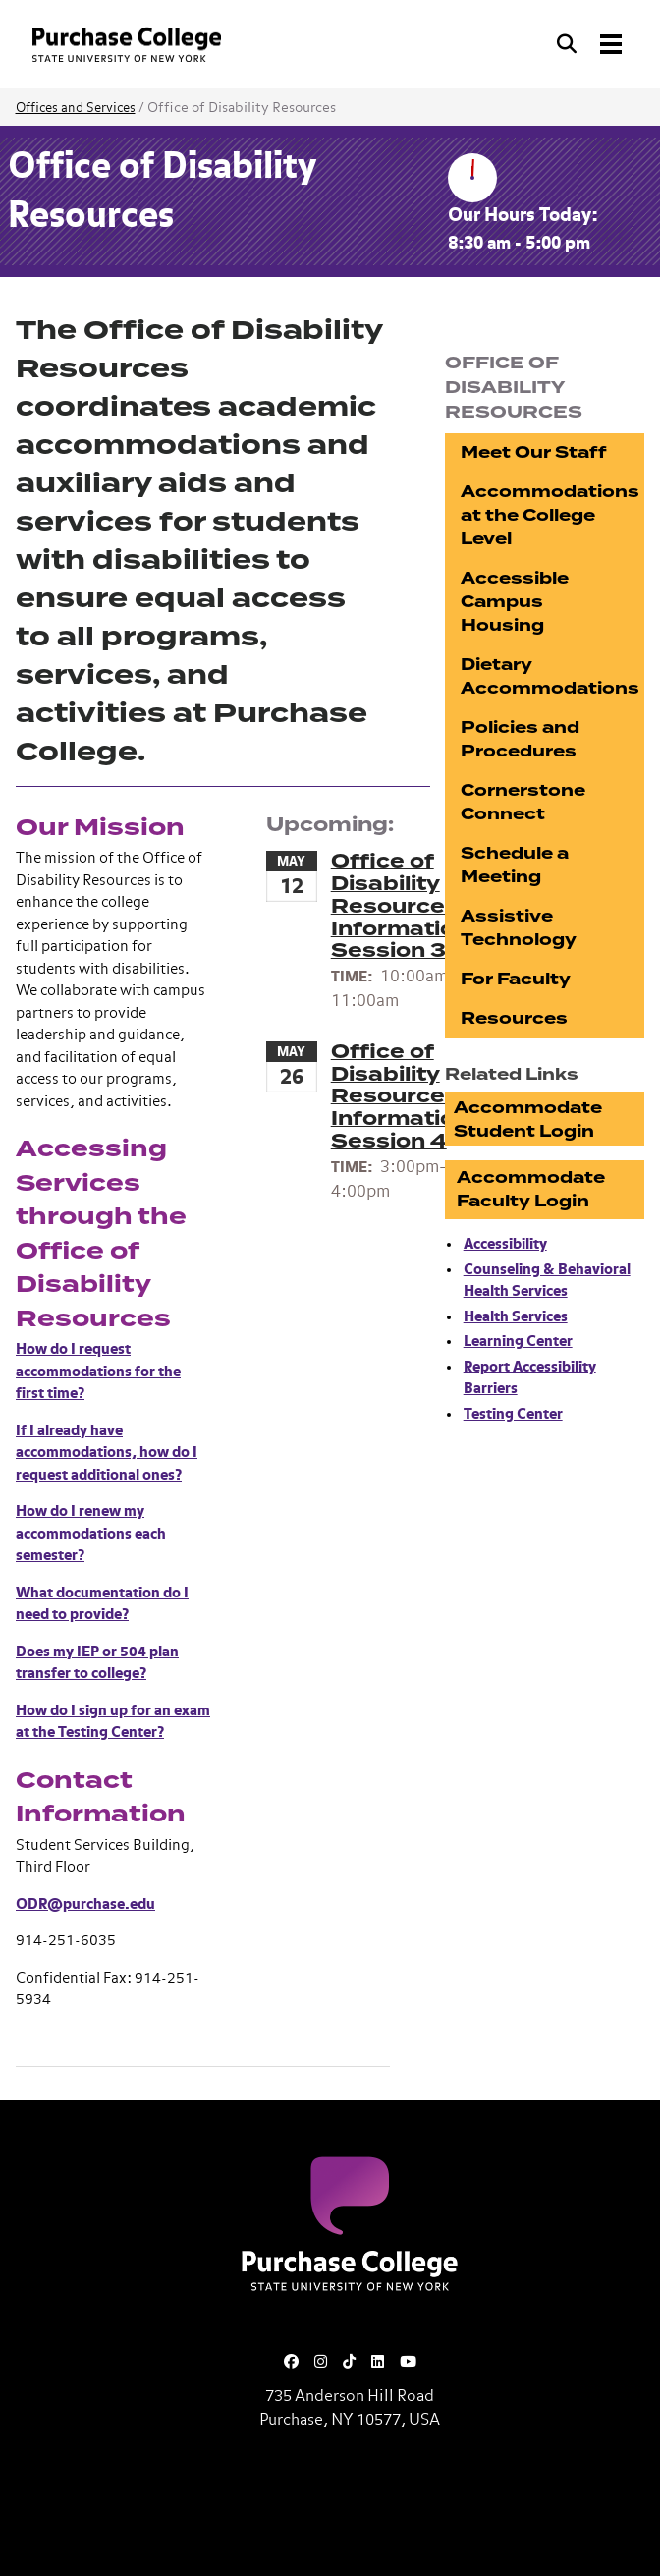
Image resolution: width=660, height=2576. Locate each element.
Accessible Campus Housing (515, 602)
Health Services (516, 1317)
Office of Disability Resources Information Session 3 (400, 906)
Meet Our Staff (534, 452)
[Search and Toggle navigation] (591, 44)
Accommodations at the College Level (550, 515)
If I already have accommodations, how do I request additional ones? (106, 1453)
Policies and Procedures (520, 739)
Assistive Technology (519, 928)
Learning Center (518, 1341)
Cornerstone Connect (523, 802)
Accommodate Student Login (528, 1119)
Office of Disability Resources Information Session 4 (400, 1096)
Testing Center (513, 1414)
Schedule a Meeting (515, 865)
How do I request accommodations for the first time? (98, 1371)
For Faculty (516, 979)
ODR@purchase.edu (85, 1904)
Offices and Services (76, 108)
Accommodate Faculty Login (531, 1189)
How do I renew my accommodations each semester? (91, 1533)
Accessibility (505, 1244)
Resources (514, 1018)
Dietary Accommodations (550, 676)
